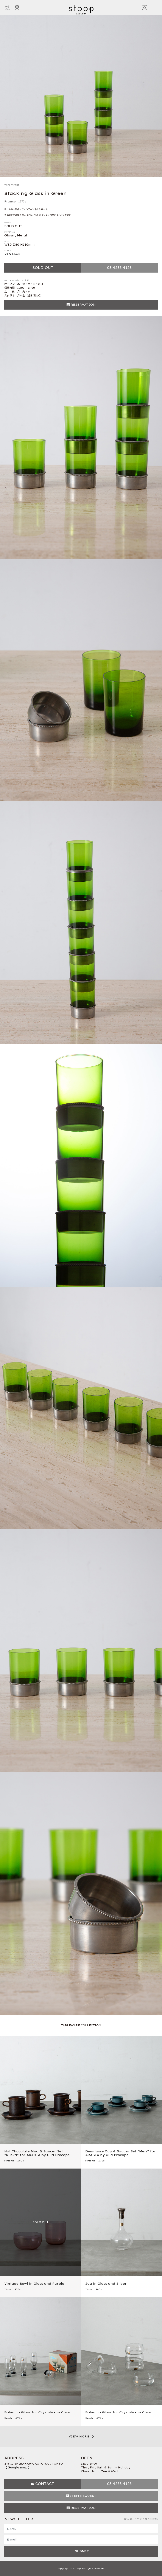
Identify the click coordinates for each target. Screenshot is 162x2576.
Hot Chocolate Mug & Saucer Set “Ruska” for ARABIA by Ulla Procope (37, 2153)
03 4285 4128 (119, 267)
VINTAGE (12, 254)
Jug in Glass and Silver (106, 2284)
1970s (22, 201)
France (10, 201)
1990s (18, 2418)
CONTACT (44, 2484)
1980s (98, 2289)
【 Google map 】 (17, 2467)
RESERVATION (83, 305)
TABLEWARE (12, 185)
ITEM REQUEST (83, 2496)
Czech (8, 2418)
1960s (20, 2160)
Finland (9, 2160)
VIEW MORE (79, 2436)
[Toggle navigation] (155, 7)
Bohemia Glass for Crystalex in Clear (37, 2412)
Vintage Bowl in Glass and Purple (34, 2284)
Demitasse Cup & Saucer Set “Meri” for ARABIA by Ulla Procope (120, 2153)
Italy (7, 2289)
